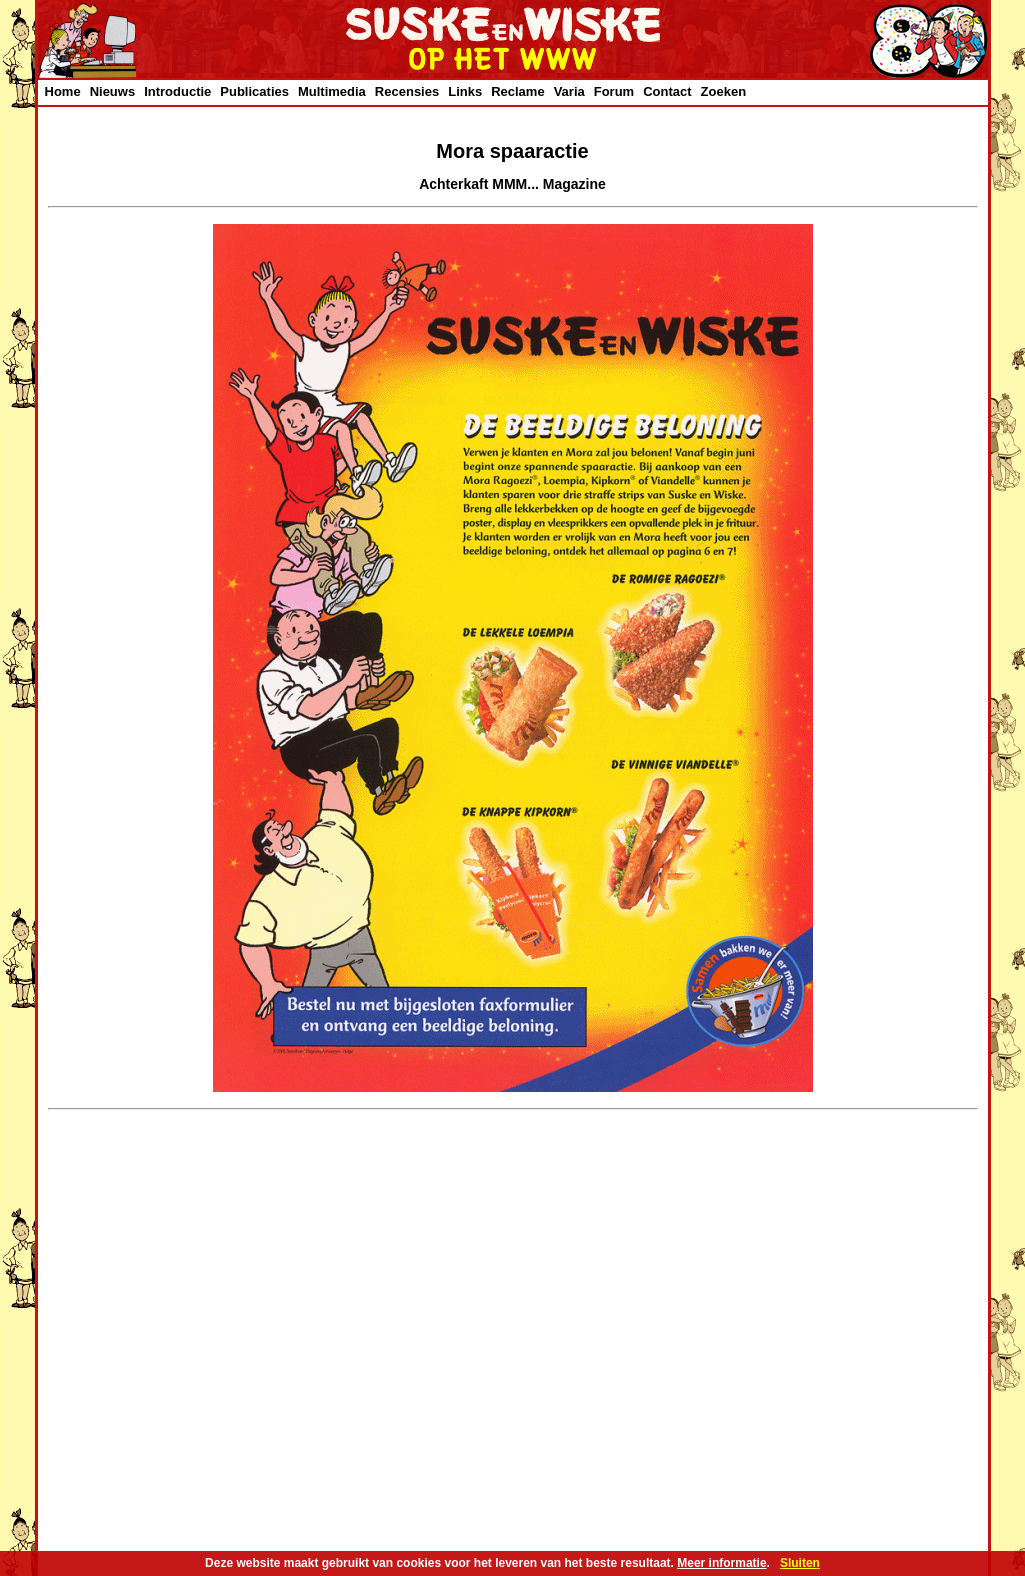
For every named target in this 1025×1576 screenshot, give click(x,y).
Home (63, 91)
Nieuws (113, 91)
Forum (614, 91)
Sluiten (800, 1563)
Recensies (407, 91)
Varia (569, 91)
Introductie (177, 91)
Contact (667, 91)
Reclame (517, 91)
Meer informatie (721, 1563)
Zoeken (724, 91)
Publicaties (254, 91)
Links (465, 91)
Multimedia (332, 91)
